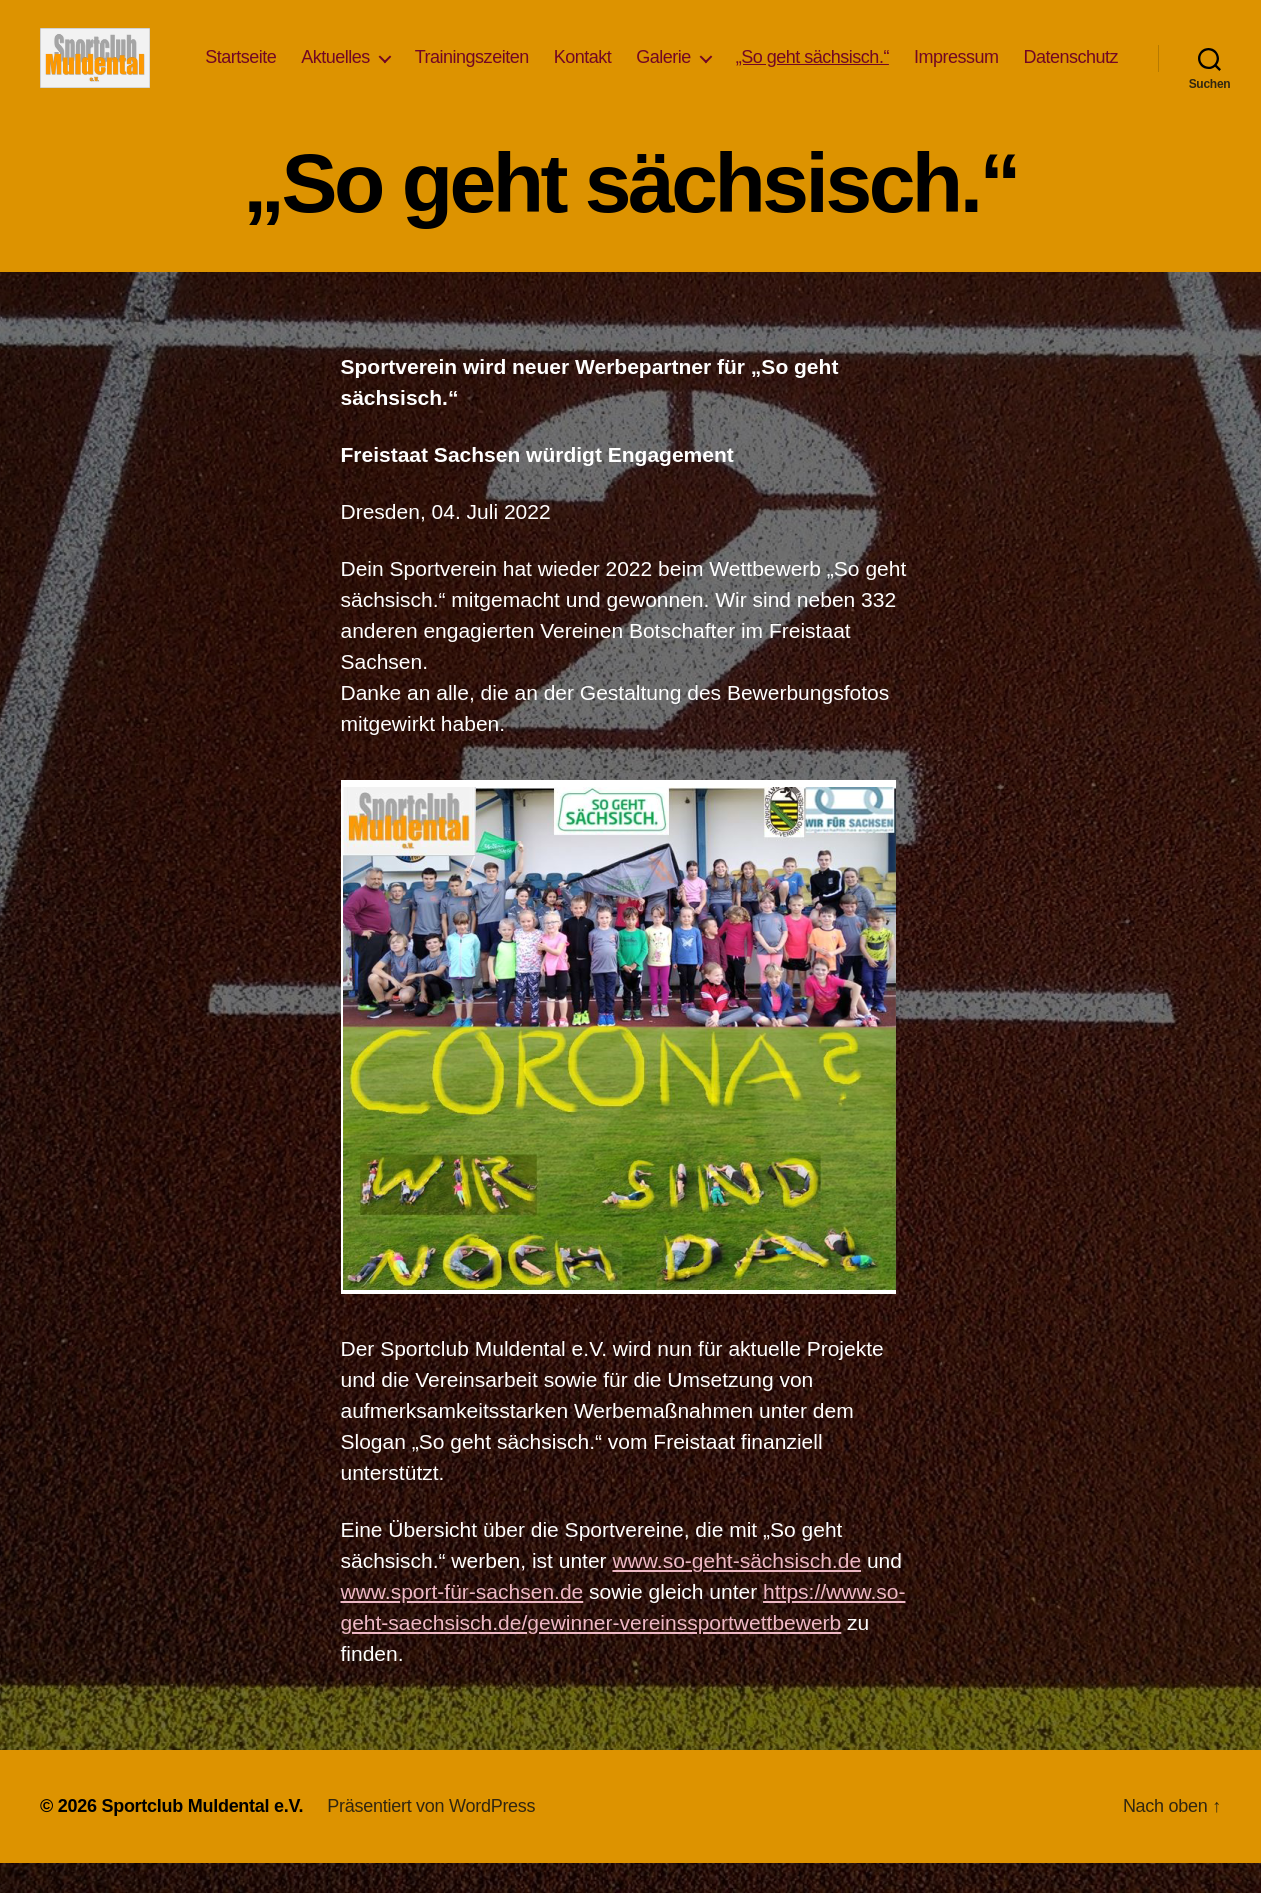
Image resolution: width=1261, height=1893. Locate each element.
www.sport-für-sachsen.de (462, 1621)
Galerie (783, 57)
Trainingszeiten (591, 57)
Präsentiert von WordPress (431, 1836)
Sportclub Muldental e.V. (202, 1836)
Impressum (1075, 57)
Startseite (360, 57)
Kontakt (702, 57)
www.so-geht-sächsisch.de (736, 1590)
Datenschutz (1070, 87)
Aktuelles (455, 57)
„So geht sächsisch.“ (931, 57)
